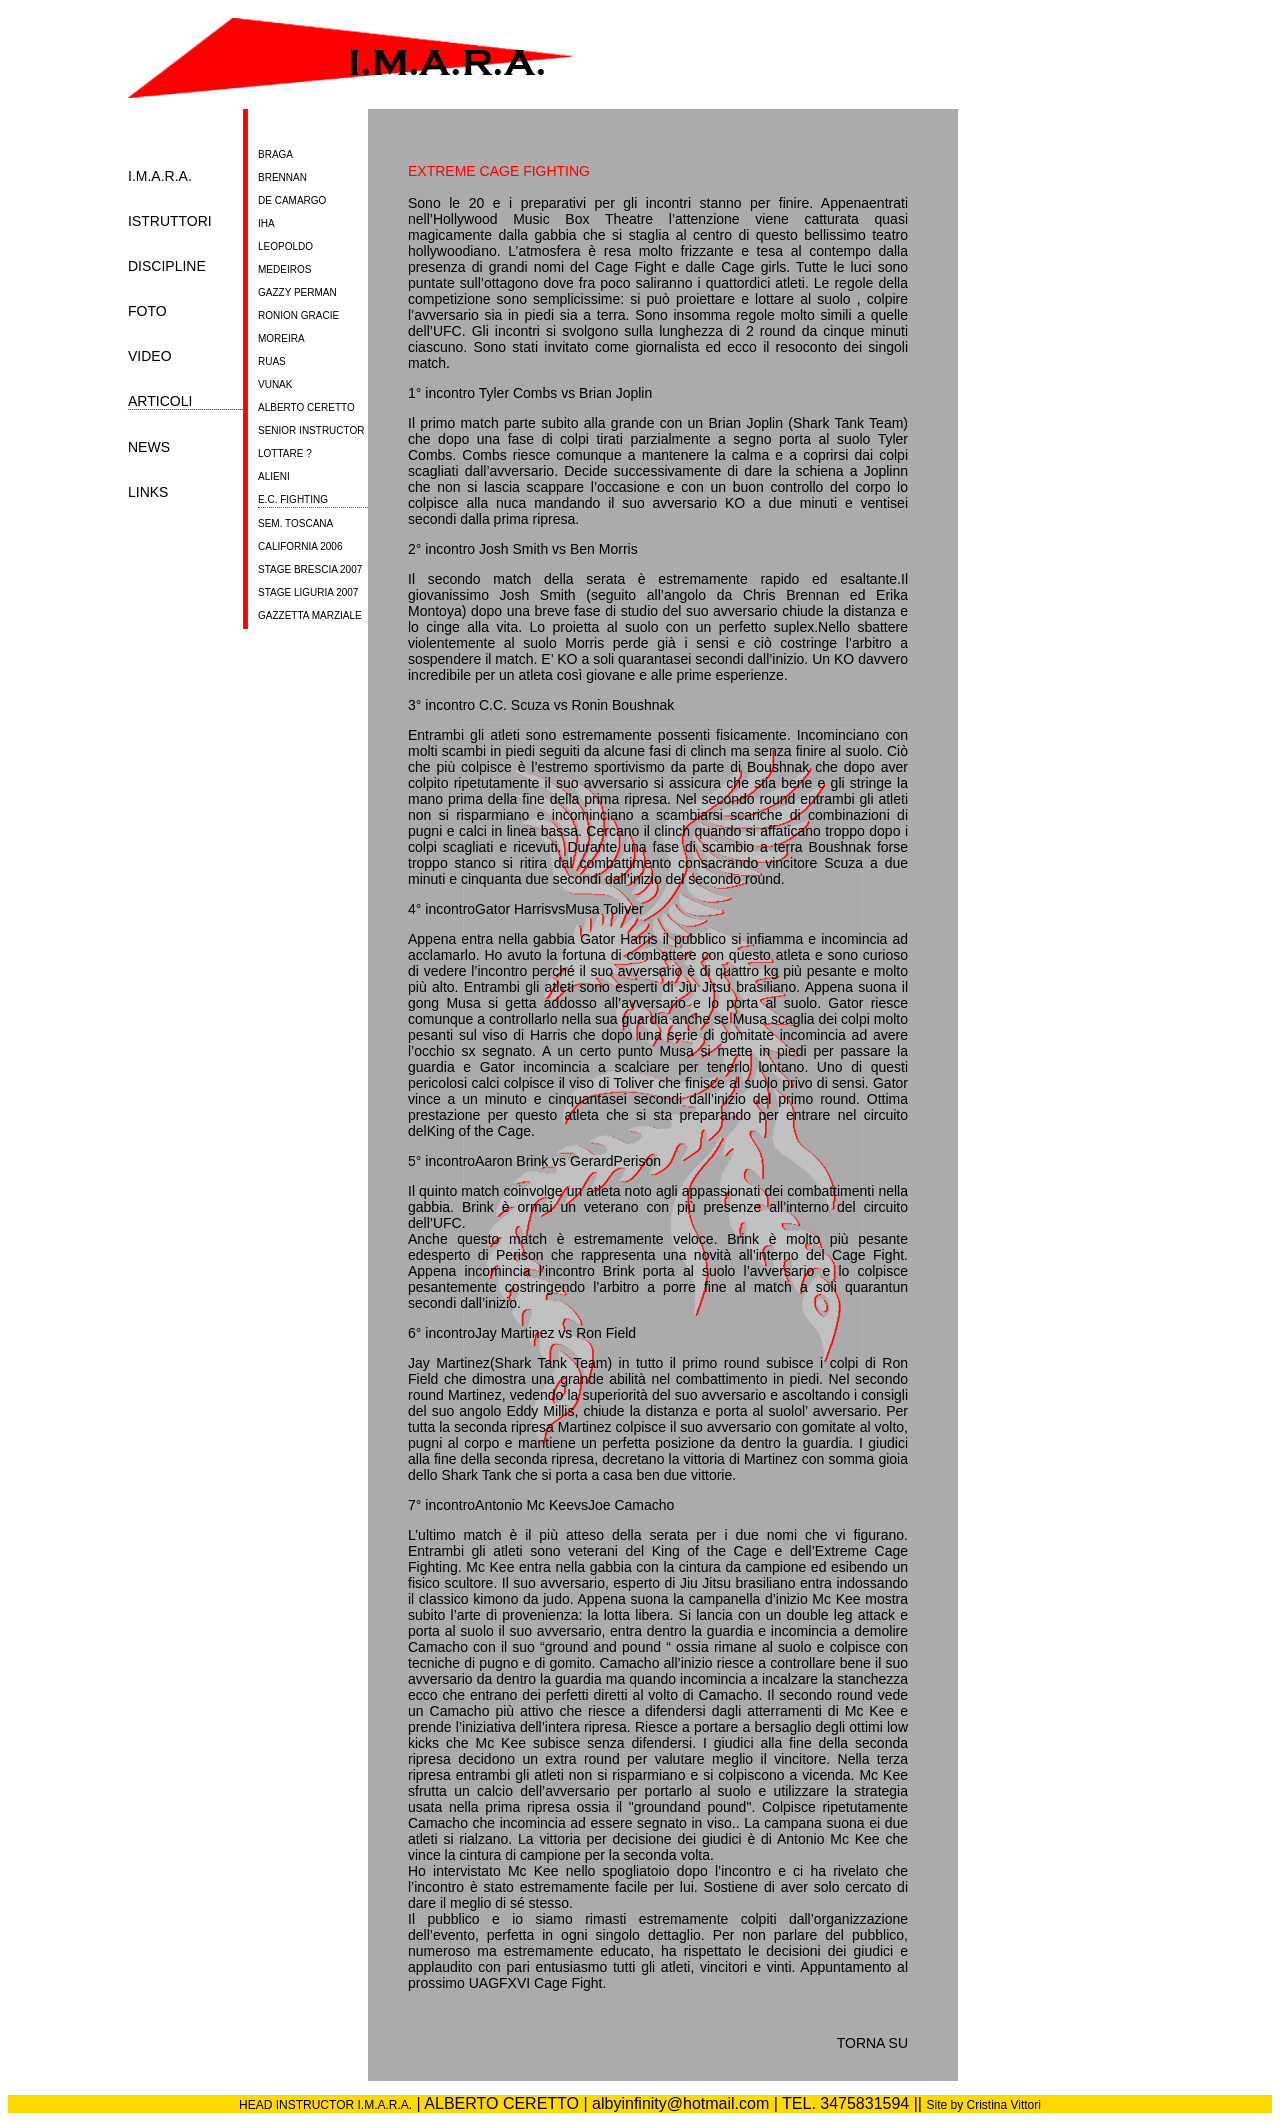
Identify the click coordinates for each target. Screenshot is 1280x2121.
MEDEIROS (284, 269)
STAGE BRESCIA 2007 (310, 569)
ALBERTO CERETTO (306, 407)
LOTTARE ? (285, 453)
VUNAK (275, 384)
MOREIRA (281, 338)
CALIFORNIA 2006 (300, 546)
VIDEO (150, 356)
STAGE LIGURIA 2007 (308, 592)
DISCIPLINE (167, 266)
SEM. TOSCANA (295, 523)
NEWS (149, 447)
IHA (266, 223)
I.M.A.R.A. (160, 176)
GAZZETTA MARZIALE (310, 615)
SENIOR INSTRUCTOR (311, 430)
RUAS (272, 361)
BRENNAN (282, 177)
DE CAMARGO (292, 200)
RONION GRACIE (298, 315)
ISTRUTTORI (170, 221)
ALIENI (274, 476)
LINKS (148, 492)
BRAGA (275, 154)
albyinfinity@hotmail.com (680, 2103)
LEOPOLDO (285, 246)
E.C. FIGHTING (293, 499)
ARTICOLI (160, 401)
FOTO (147, 311)
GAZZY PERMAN (297, 292)
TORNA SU (872, 2043)
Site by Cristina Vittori (983, 2105)
